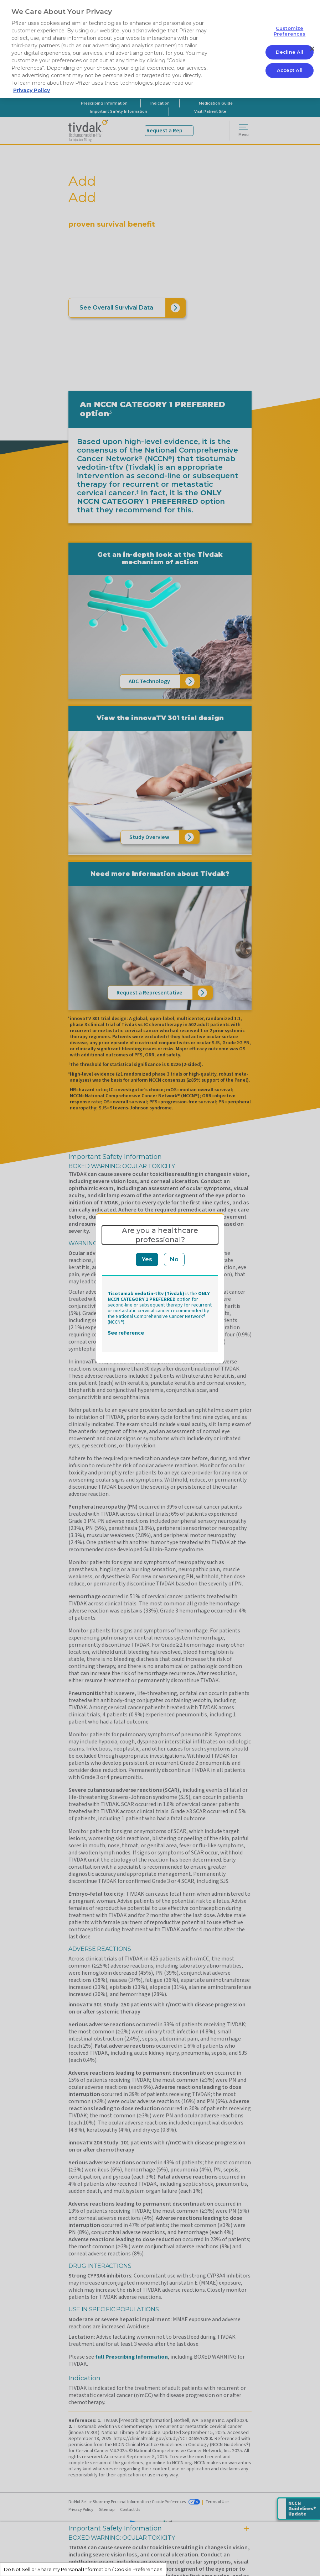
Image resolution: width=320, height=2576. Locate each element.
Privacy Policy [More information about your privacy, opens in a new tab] (31, 90)
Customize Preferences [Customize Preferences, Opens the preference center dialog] (289, 31)
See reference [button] (126, 1332)
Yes (147, 1259)
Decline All (289, 52)
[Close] (312, 49)
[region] (160, 49)
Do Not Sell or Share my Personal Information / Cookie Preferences (83, 2569)
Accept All (290, 70)
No (174, 1259)
